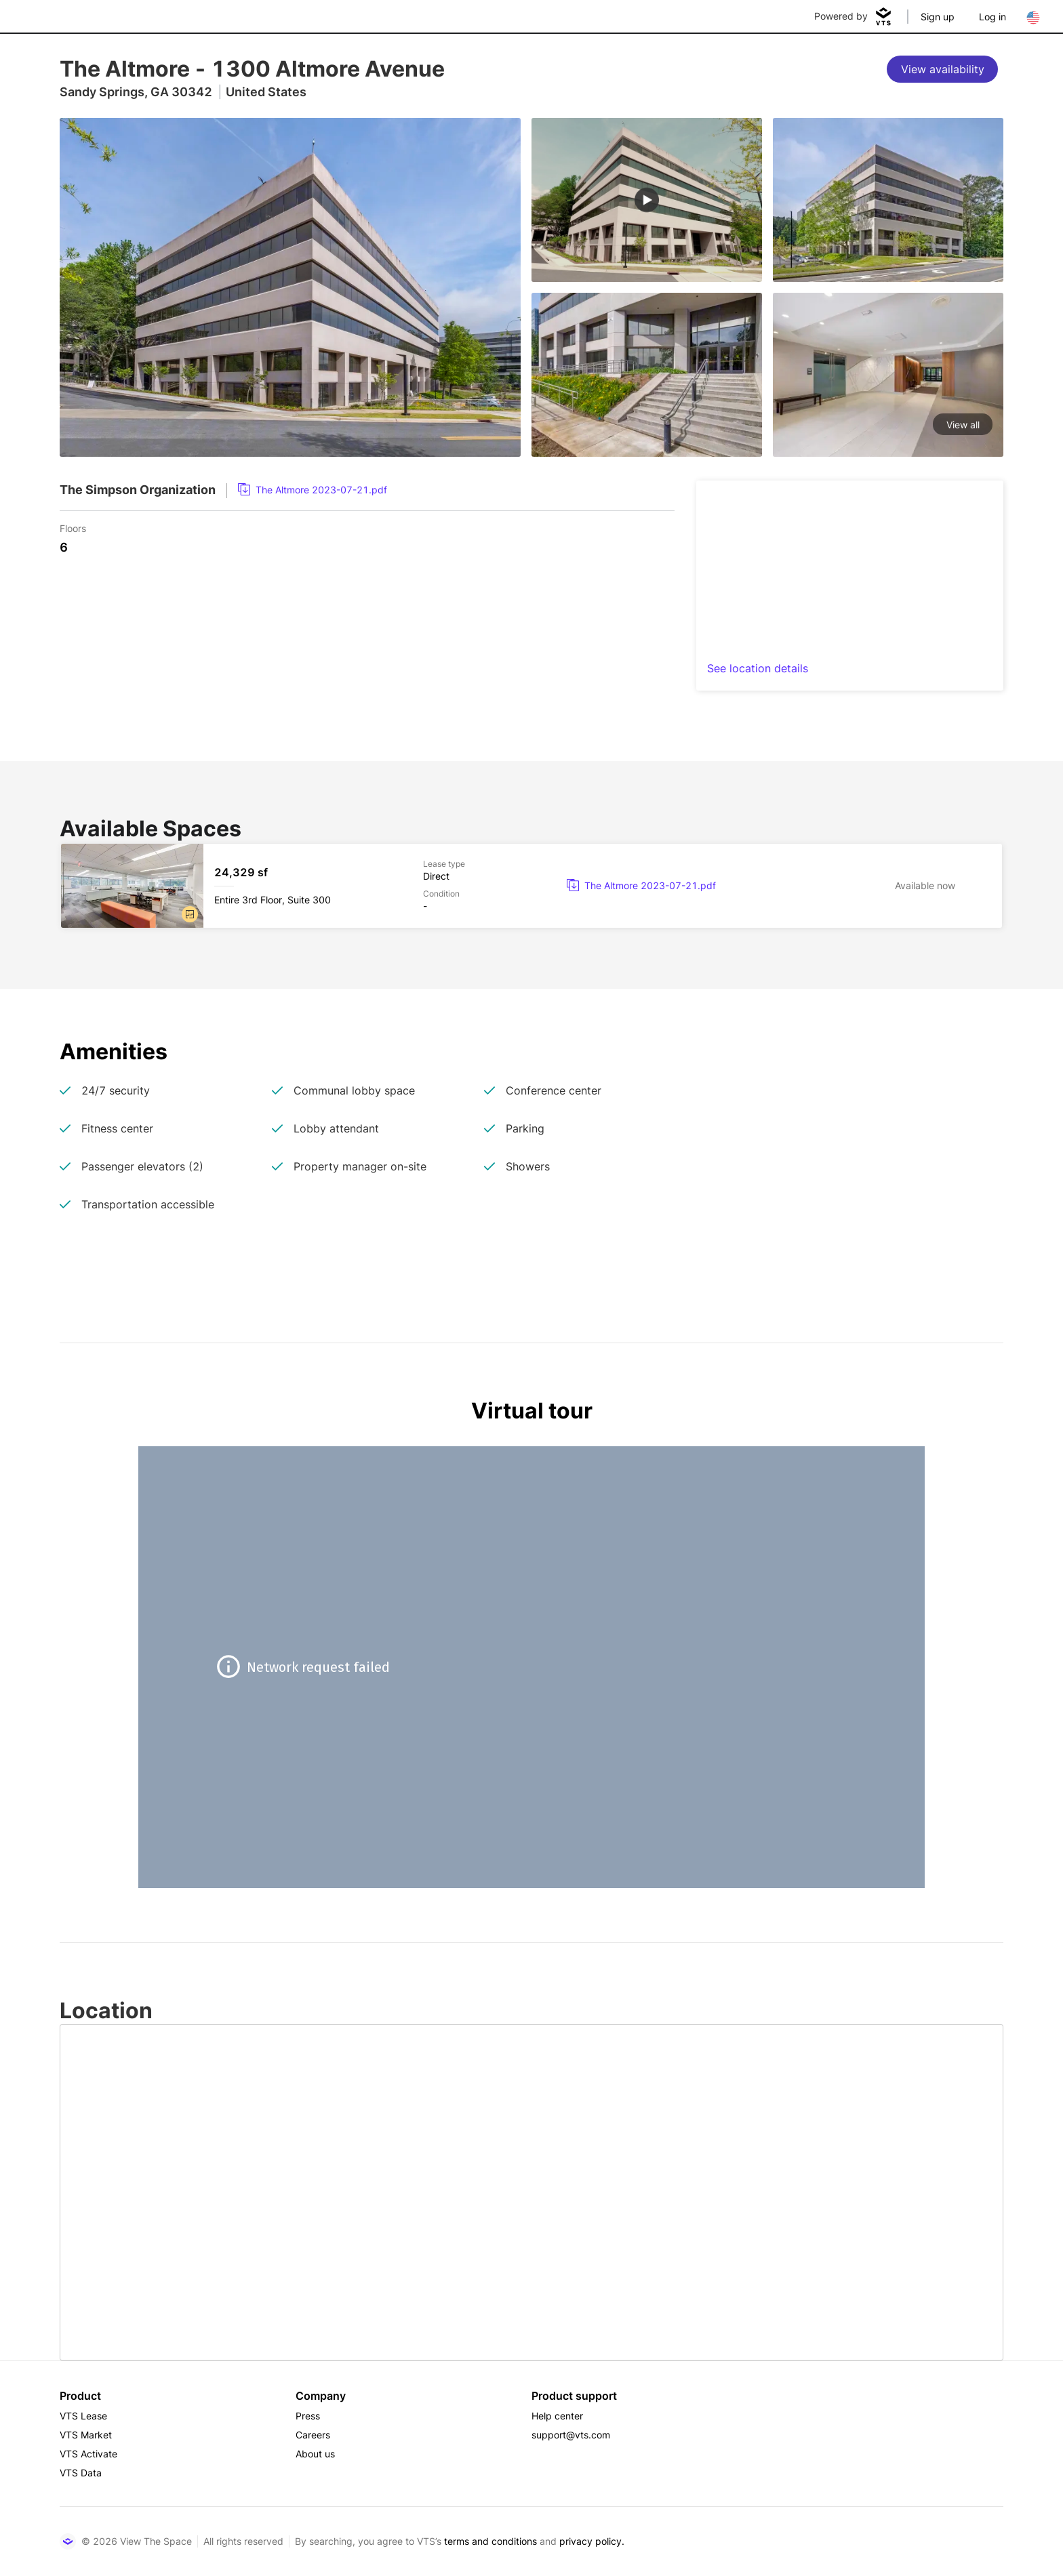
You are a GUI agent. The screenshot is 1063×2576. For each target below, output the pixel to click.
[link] (312, 490)
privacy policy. (591, 2541)
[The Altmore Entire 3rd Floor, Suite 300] (531, 885)
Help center (557, 2415)
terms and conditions (490, 2541)
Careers (313, 2434)
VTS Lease (83, 2415)
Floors (73, 528)
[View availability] (942, 69)
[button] (190, 914)
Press (308, 2415)
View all (963, 424)
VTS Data (81, 2472)
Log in (992, 16)
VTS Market (86, 2434)
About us (315, 2453)
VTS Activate (88, 2453)
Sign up (938, 16)
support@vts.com (571, 2434)
